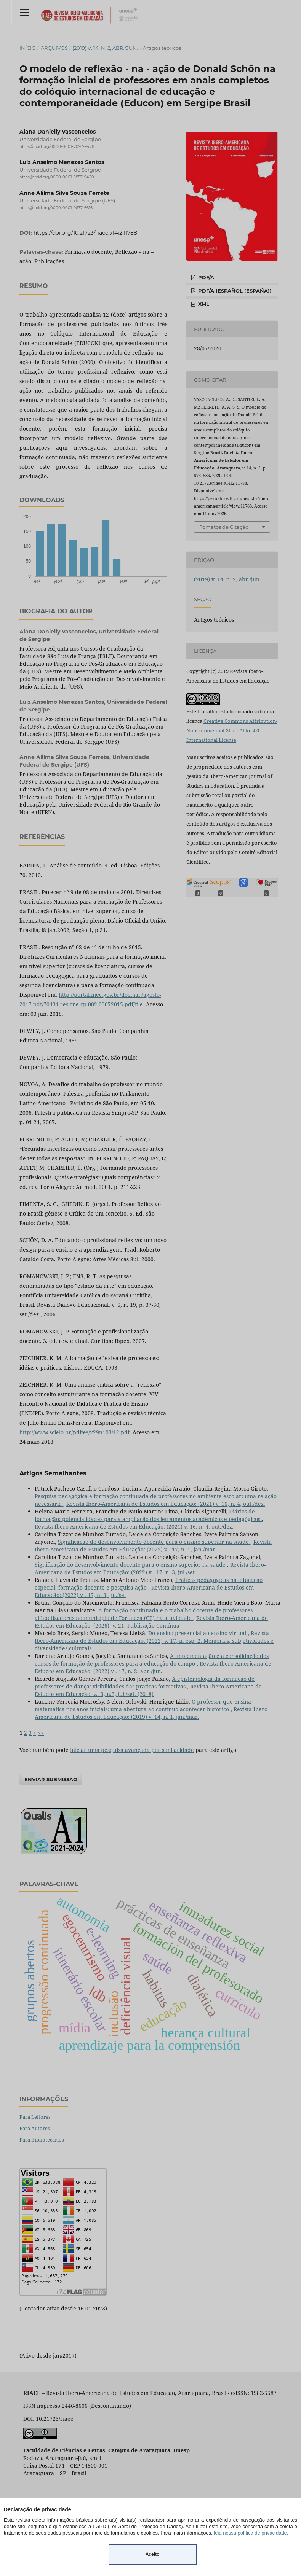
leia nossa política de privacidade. (251, 2533)
